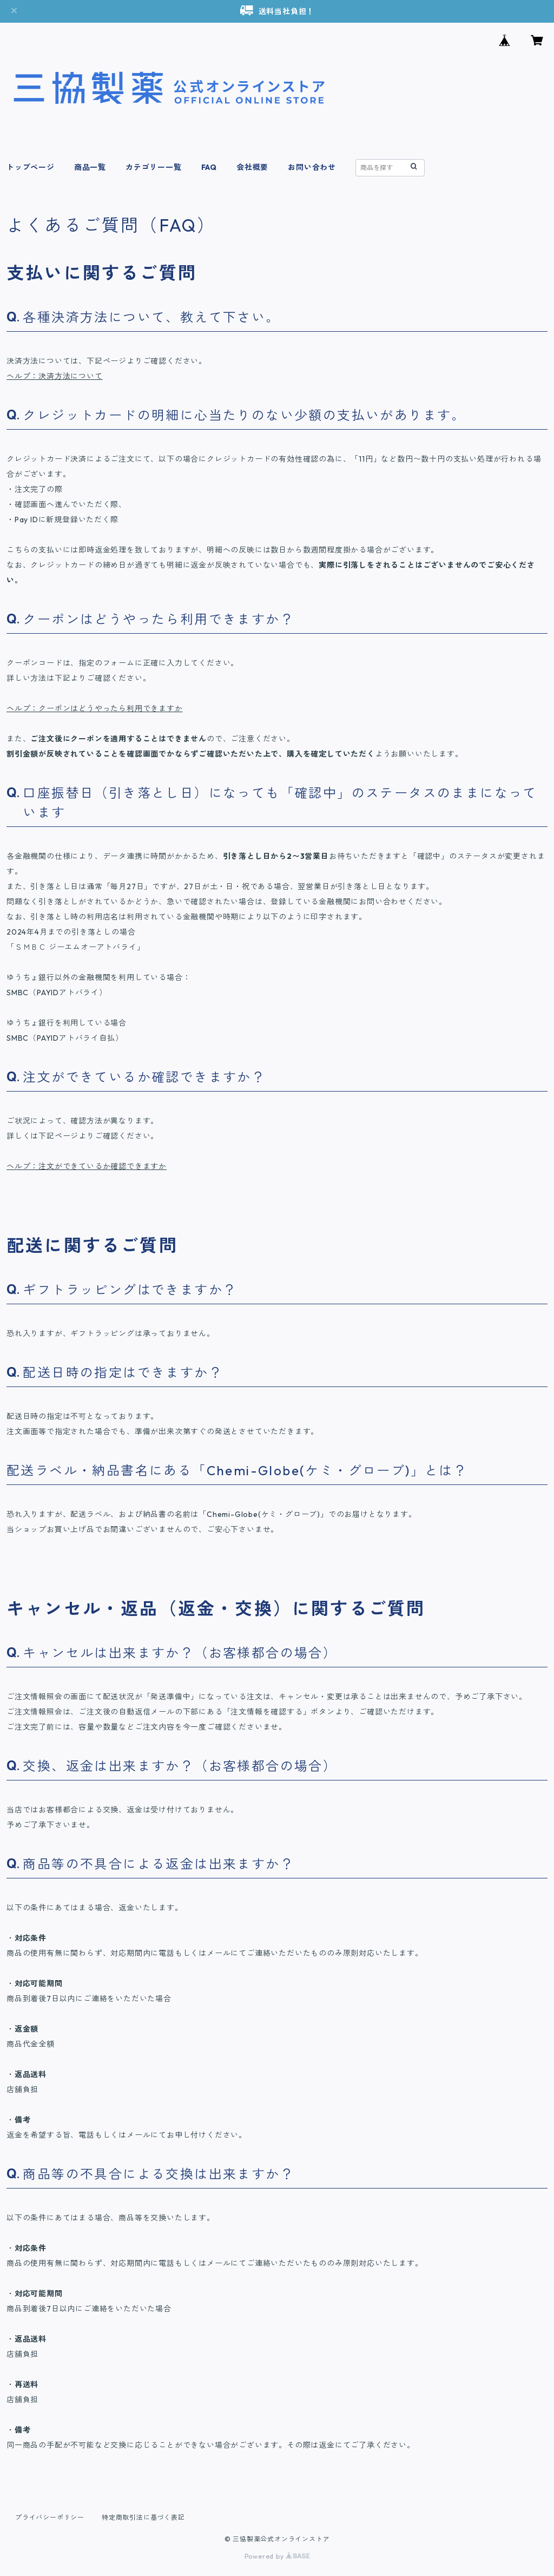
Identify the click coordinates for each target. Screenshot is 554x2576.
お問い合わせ (312, 167)
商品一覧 (90, 167)
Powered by (277, 2556)
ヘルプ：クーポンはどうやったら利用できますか (94, 708)
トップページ (30, 167)
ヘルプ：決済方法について (54, 376)
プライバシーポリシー (49, 2517)
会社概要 (252, 167)
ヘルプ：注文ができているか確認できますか (86, 1166)
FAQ (209, 167)
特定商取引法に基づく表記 (143, 2517)
